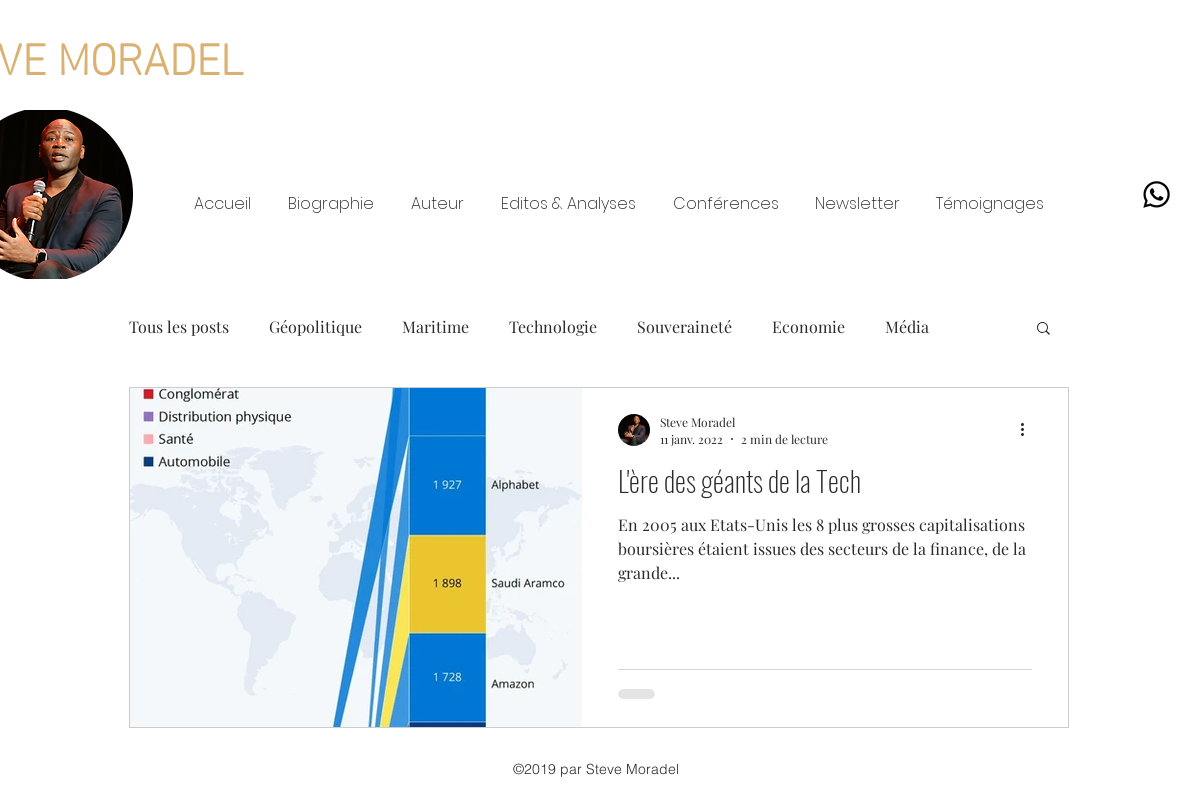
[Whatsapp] (1156, 194)
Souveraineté (684, 326)
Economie (808, 326)
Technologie (553, 326)
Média (907, 326)
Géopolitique (315, 326)
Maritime (435, 326)
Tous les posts (179, 326)
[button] (1043, 329)
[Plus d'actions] (1029, 430)
